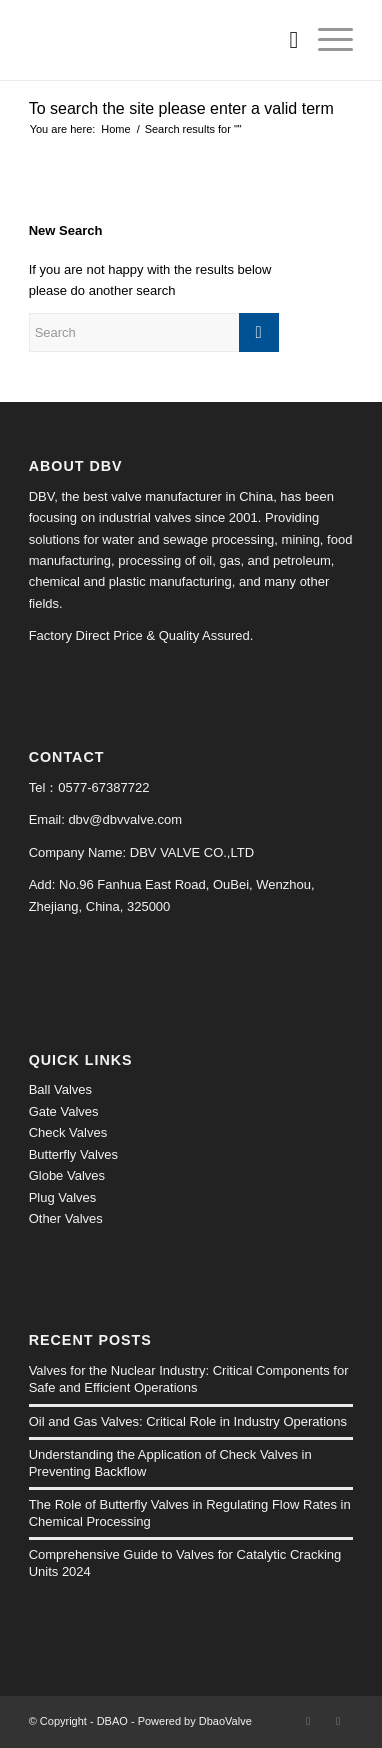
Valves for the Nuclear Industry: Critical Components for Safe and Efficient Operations (189, 1379)
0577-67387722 (103, 787)
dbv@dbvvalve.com (125, 819)
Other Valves (66, 1218)
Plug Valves (63, 1197)
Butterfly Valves (73, 1154)
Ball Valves (60, 1089)
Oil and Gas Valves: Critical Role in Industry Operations (188, 1421)
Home (115, 129)
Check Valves (68, 1132)
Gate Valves (64, 1111)
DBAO (112, 1721)
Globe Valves (67, 1175)
